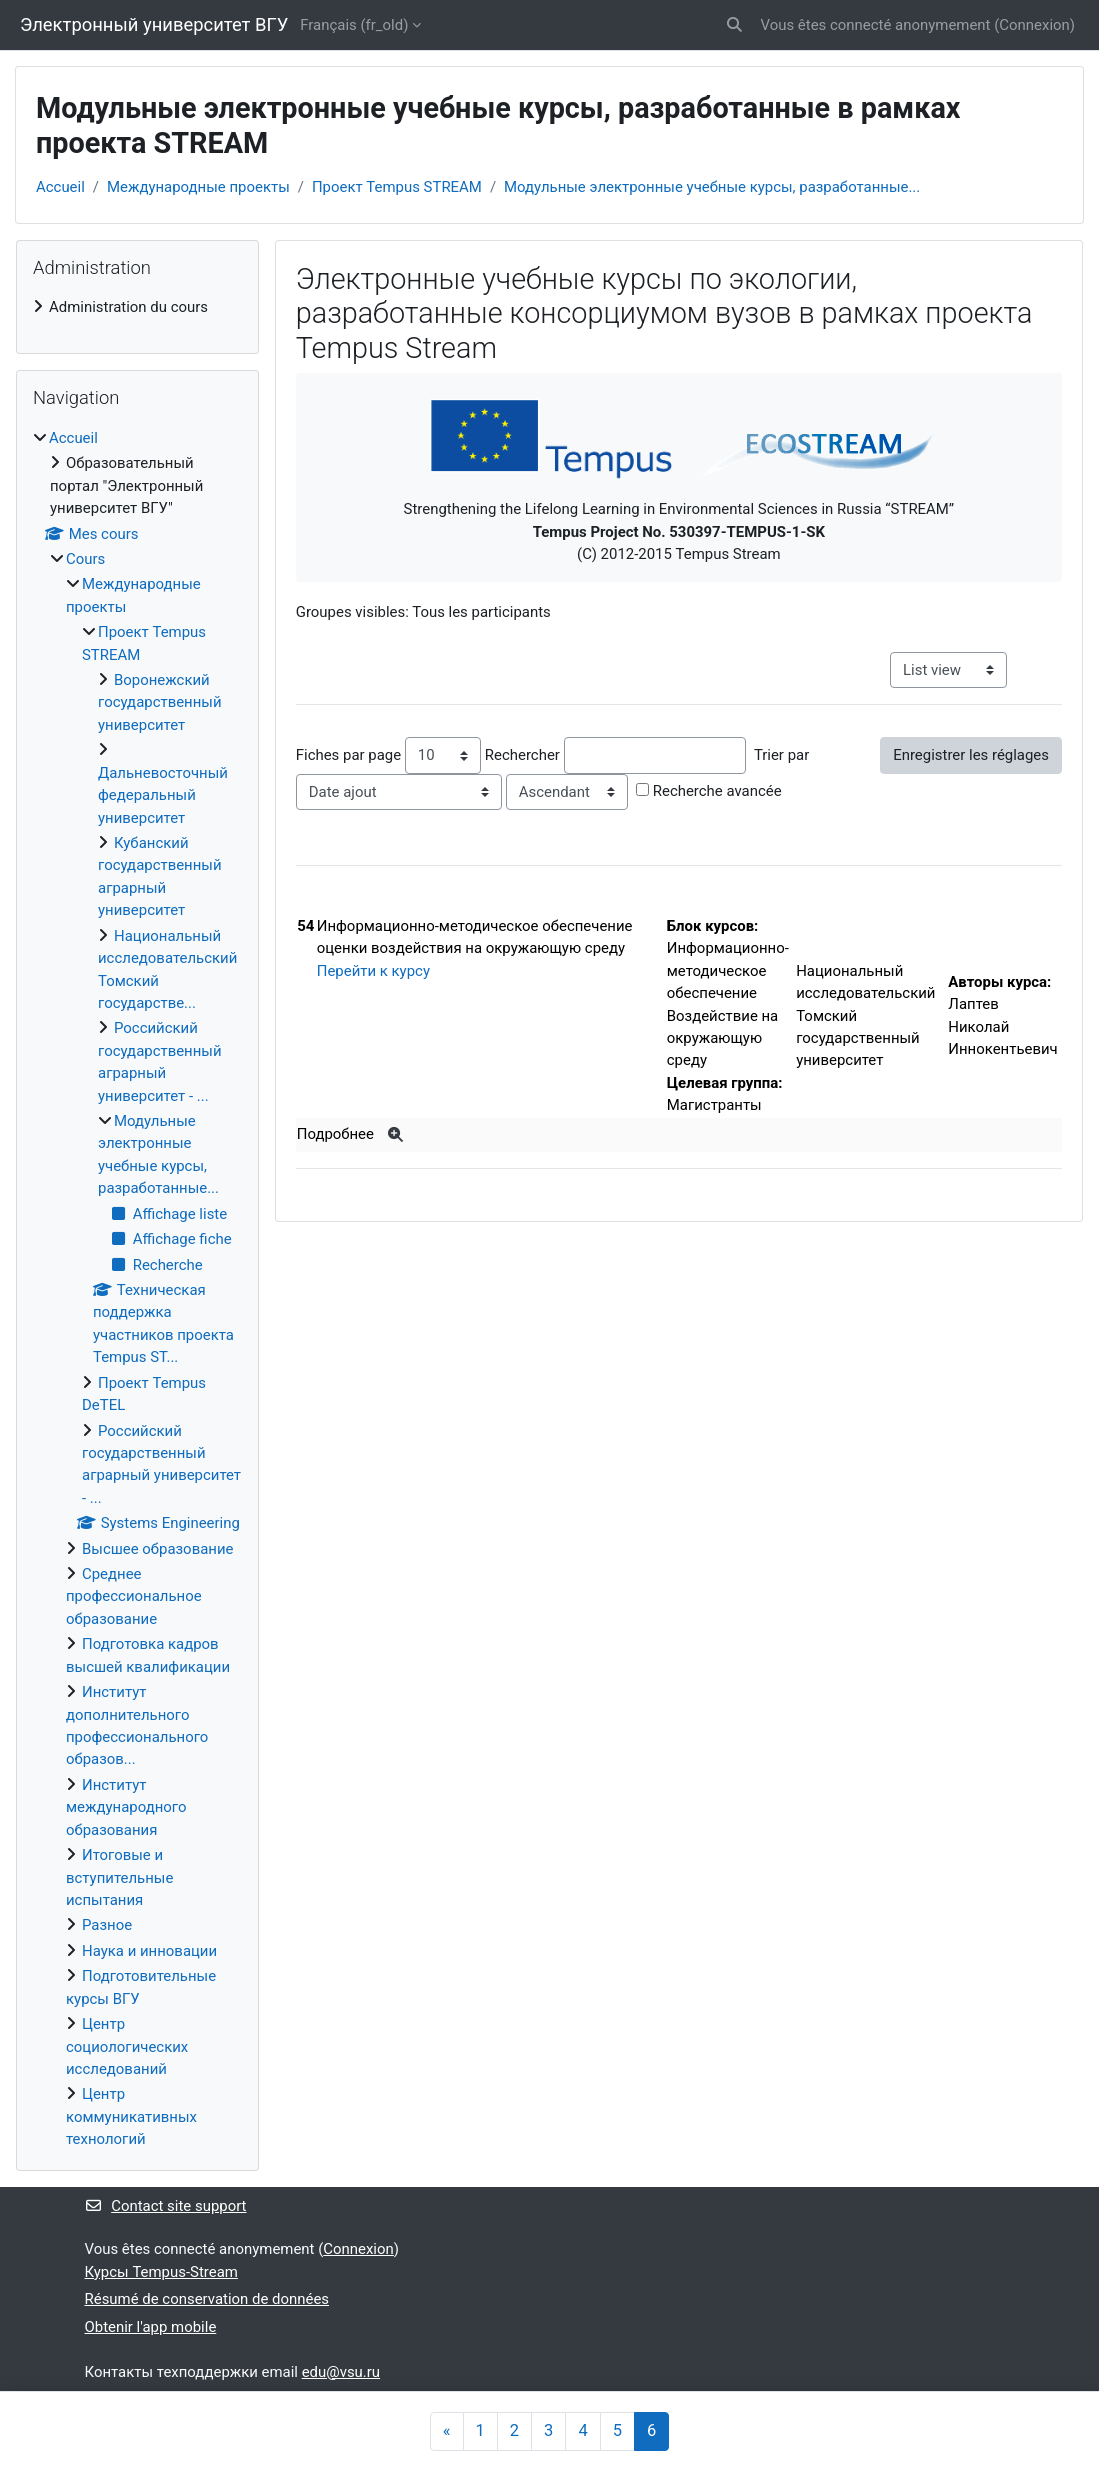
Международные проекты (198, 187)
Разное (107, 1925)
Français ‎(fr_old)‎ (354, 25)
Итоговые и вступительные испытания (119, 1877)
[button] (734, 25)
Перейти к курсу (373, 971)
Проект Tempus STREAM (397, 187)
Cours (85, 559)
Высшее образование (157, 1549)
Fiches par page (348, 755)
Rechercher (522, 755)
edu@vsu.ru (341, 2372)
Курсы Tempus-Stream (161, 2272)
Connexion (1034, 25)
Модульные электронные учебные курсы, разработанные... (712, 187)
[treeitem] (137, 307)
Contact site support (166, 2206)
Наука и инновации (149, 1951)
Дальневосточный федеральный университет (163, 795)
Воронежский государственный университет (160, 702)
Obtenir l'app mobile (151, 2327)
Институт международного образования (126, 1807)
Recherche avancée (717, 791)
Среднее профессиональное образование (134, 1596)
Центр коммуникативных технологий (131, 2116)
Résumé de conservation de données (207, 2299)
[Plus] (396, 1135)
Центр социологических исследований (127, 2046)
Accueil (60, 187)
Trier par (781, 755)
